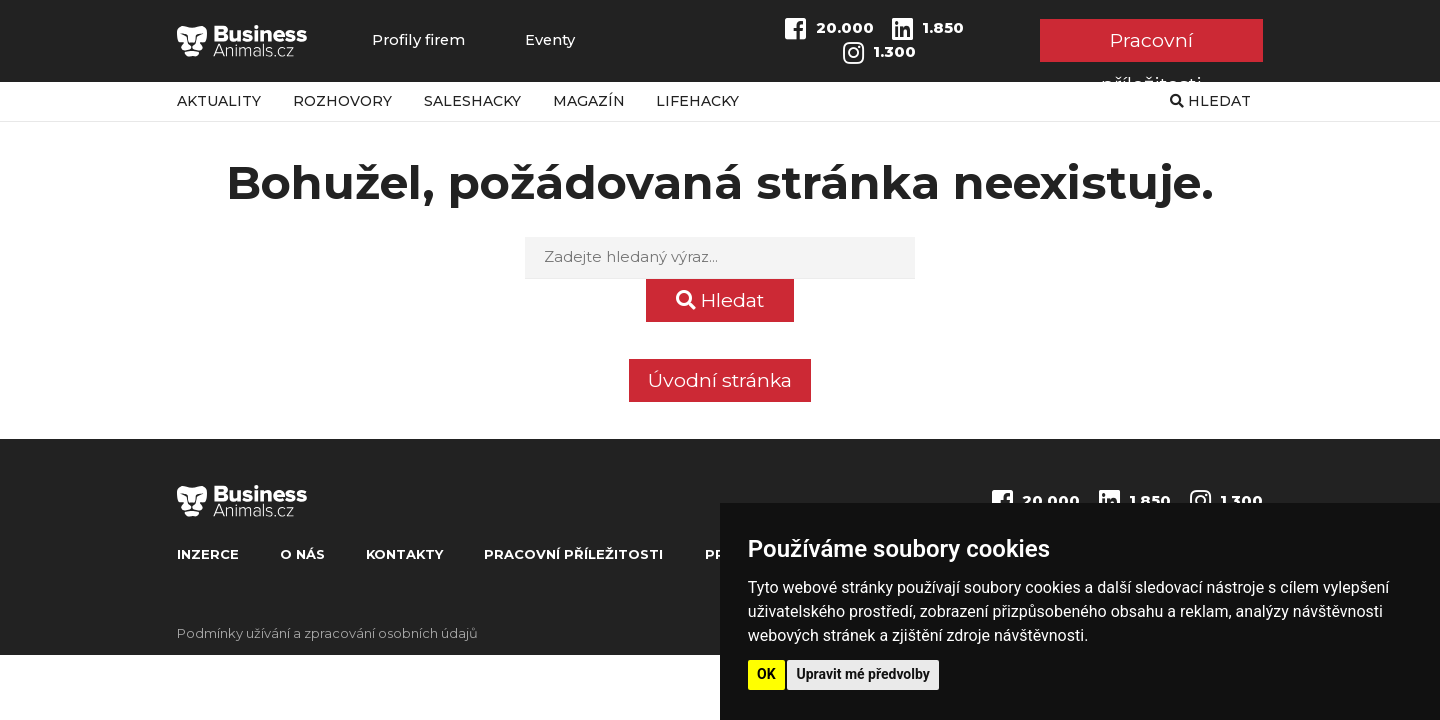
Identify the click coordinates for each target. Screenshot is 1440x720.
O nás (302, 554)
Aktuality (219, 101)
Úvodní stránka (720, 380)
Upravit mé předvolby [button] (863, 674)
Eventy (550, 40)
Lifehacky (697, 101)
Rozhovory (342, 101)
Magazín (589, 101)
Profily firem (418, 40)
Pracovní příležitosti (1151, 45)
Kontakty (404, 554)
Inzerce (208, 554)
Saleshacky (472, 101)
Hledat (1210, 101)
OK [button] (766, 674)
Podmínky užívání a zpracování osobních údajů (327, 633)
